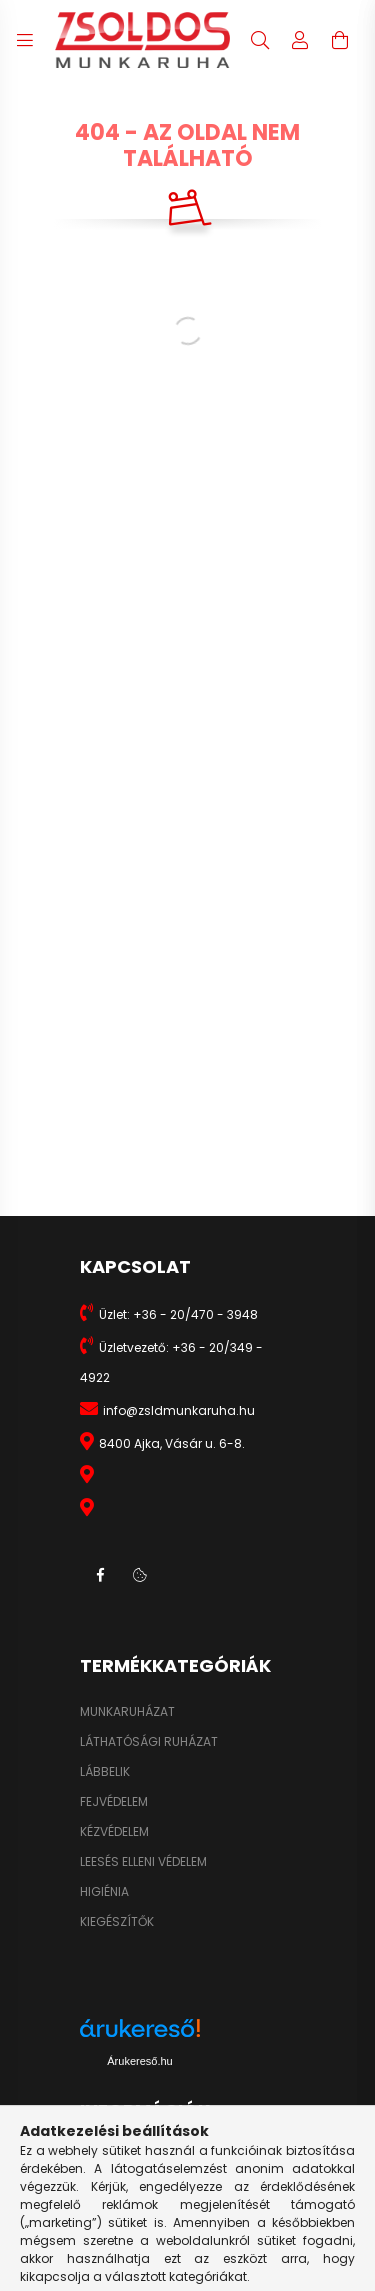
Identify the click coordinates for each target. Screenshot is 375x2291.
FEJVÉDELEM (114, 1802)
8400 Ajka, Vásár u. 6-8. (172, 1443)
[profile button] (300, 40)
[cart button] (340, 40)
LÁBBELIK (105, 1772)
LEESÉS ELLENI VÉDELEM (143, 1862)
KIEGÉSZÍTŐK (117, 1922)
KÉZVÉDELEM (114, 1832)
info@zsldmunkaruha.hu (179, 1410)
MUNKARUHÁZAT (127, 1712)
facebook (100, 1575)
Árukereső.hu (139, 2061)
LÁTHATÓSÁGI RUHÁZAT (149, 1742)
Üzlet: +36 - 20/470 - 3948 (178, 1314)
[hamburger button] (25, 40)
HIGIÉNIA (104, 1892)
